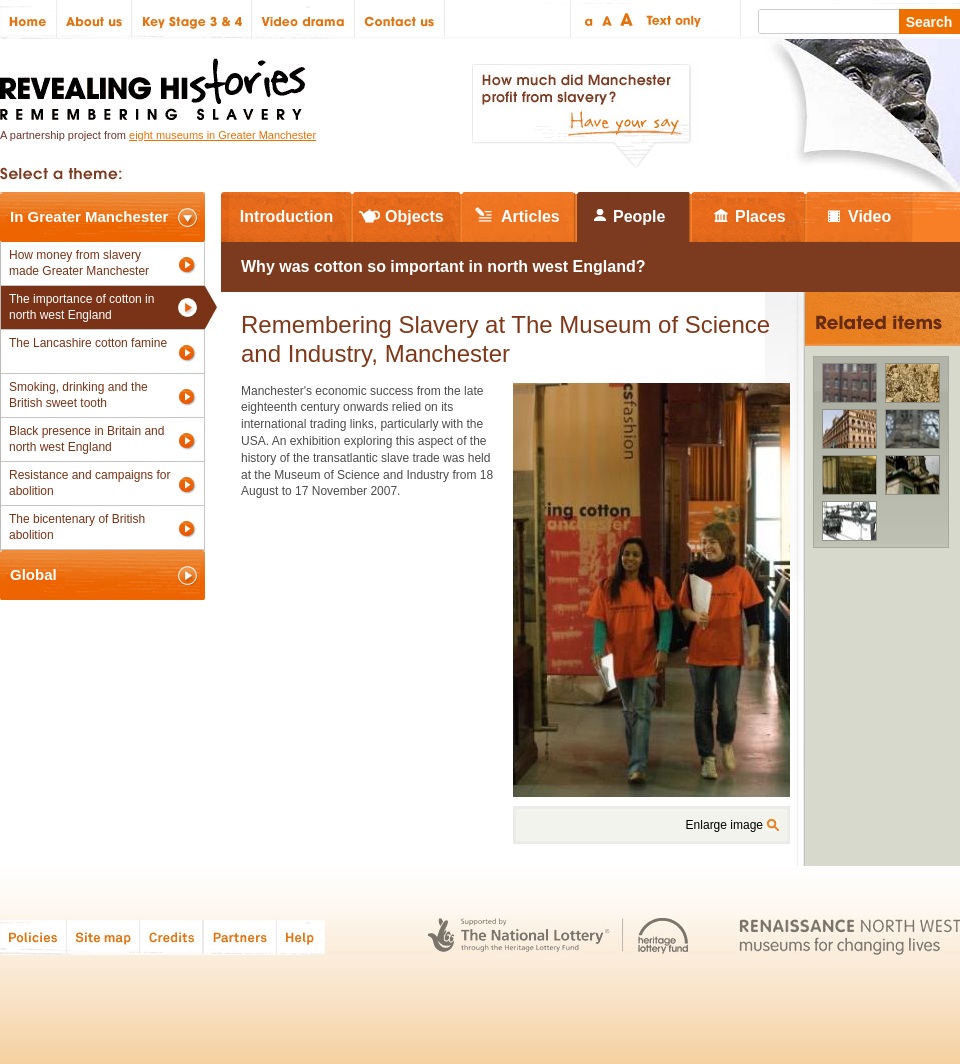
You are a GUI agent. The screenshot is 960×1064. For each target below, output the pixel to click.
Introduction (286, 216)
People (639, 216)
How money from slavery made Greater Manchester (79, 263)
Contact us (400, 19)
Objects (414, 216)
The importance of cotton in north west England (81, 307)
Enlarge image (724, 825)
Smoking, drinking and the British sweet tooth (78, 395)
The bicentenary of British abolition (77, 527)
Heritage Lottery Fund (663, 936)
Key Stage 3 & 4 (192, 19)
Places (760, 216)
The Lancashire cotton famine (88, 343)
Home (28, 19)
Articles (530, 216)
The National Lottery (518, 936)
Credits (171, 936)
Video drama (303, 19)
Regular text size (607, 19)
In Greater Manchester (89, 216)
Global (33, 574)
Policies (33, 936)
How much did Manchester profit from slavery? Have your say (581, 116)
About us (94, 19)
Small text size (587, 19)
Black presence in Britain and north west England (86, 439)
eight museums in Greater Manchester (222, 135)
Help (302, 936)
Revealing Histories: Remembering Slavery (156, 83)
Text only (670, 19)
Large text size (627, 19)
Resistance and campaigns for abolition (89, 483)
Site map (103, 936)
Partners (240, 936)
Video (869, 216)
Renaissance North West (849, 936)
